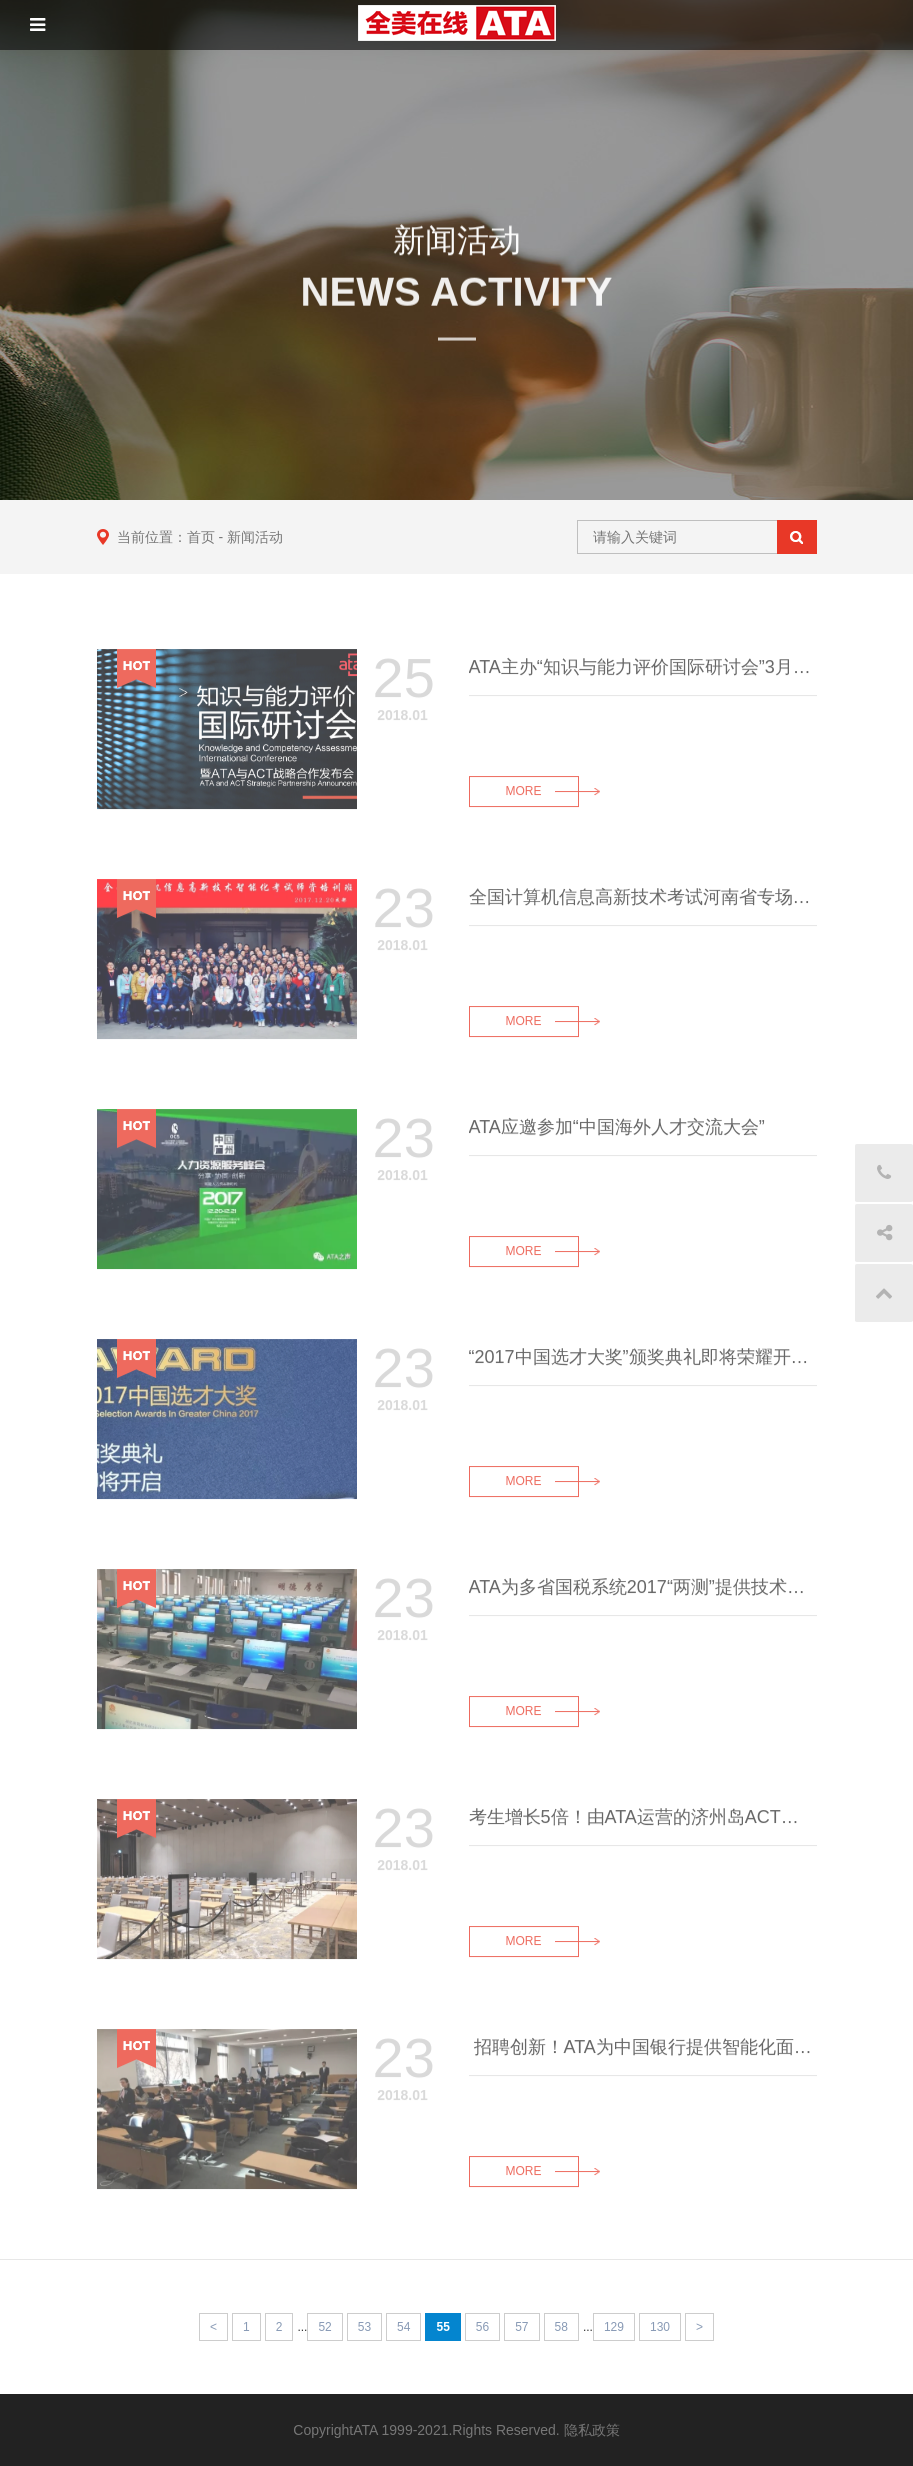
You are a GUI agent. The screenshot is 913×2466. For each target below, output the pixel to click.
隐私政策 (592, 2430)
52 (324, 2327)
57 (521, 2327)
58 (561, 2327)
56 (482, 2327)
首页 (201, 537)
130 (660, 2327)
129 (614, 2327)
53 (364, 2327)
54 (403, 2327)
